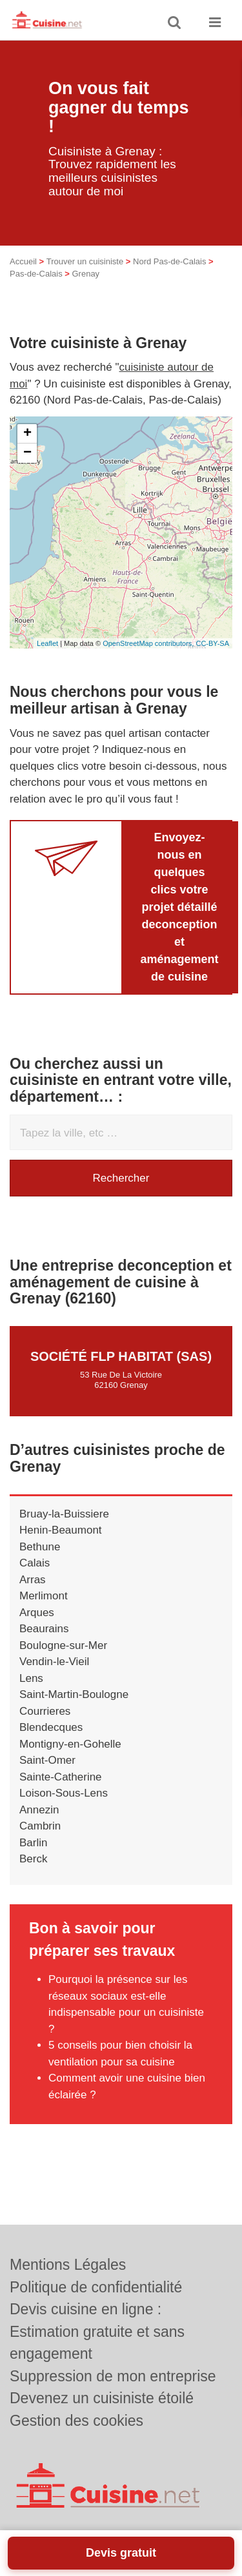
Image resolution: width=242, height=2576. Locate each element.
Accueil (23, 261)
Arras (32, 1580)
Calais (34, 1563)
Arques (36, 1612)
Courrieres (44, 1711)
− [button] (27, 453)
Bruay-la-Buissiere (64, 1514)
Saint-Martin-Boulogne (73, 1694)
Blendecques (51, 1727)
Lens (31, 1678)
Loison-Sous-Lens (63, 1793)
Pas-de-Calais (36, 273)
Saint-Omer (47, 1760)
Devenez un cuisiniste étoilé (102, 2398)
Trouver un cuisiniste (84, 261)
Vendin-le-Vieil (54, 1661)
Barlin (33, 1843)
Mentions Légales (68, 2264)
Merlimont (43, 1596)
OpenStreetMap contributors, (149, 643)
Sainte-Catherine (60, 1777)
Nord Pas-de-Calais (169, 261)
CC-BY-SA (212, 643)
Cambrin (40, 1826)
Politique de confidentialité (96, 2287)
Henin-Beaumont (60, 1530)
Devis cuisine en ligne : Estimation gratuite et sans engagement (97, 2331)
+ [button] (27, 434)
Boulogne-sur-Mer (63, 1645)
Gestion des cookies (76, 2420)
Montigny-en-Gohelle (70, 1744)
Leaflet (47, 643)
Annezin (39, 1810)
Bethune (39, 1547)
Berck (33, 1859)
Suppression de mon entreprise (113, 2376)
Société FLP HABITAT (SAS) (121, 1356)
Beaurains (44, 1629)
